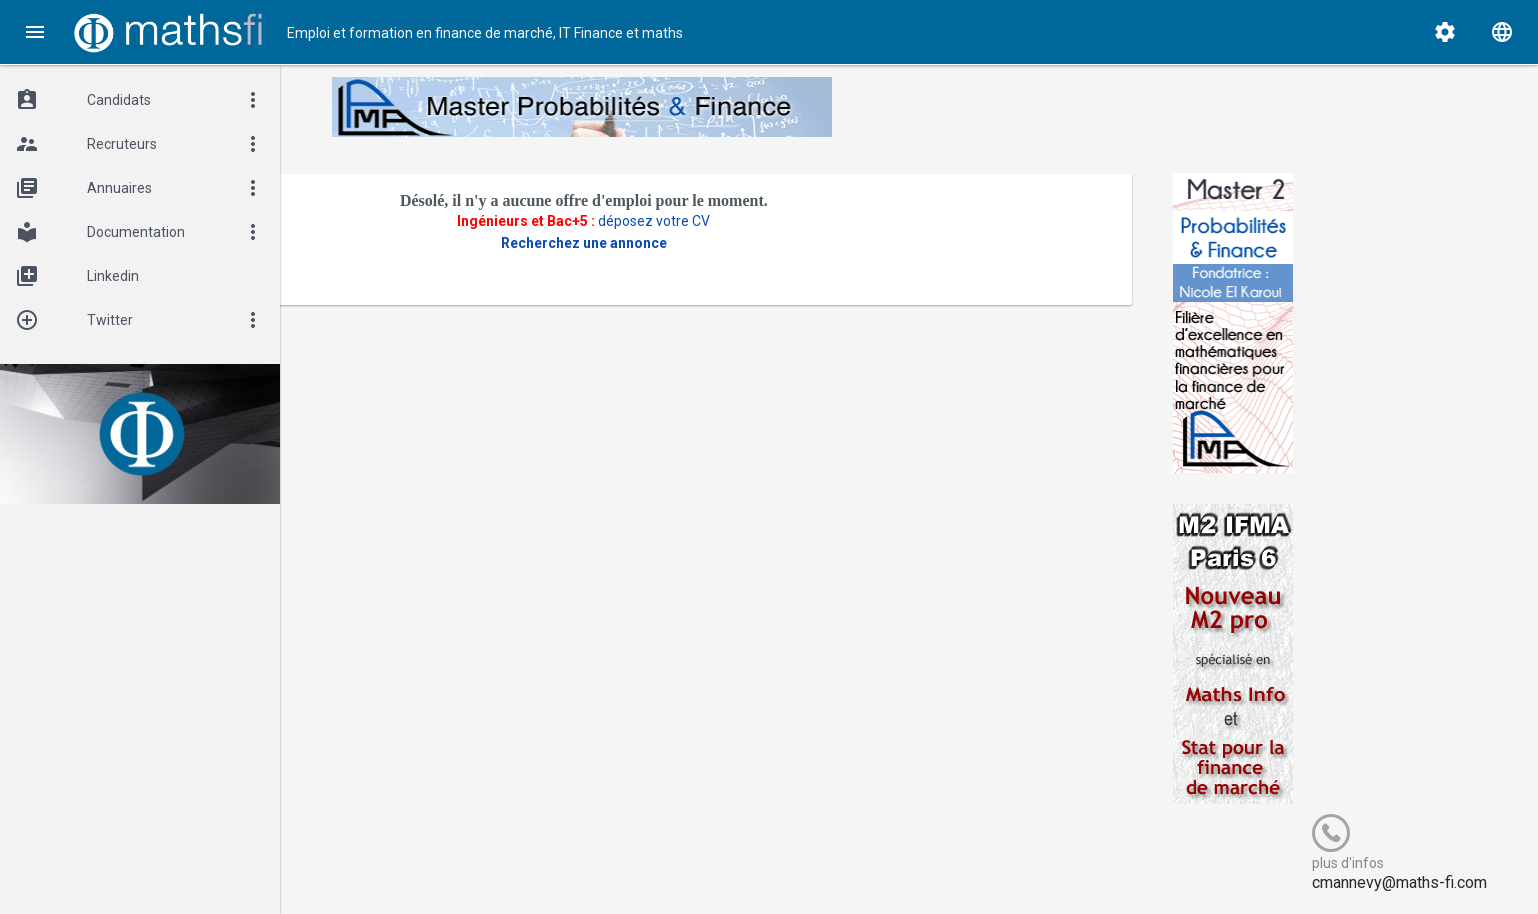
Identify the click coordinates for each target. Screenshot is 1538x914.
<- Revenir (375, 276)
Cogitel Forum (477, 867)
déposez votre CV (759, 221)
